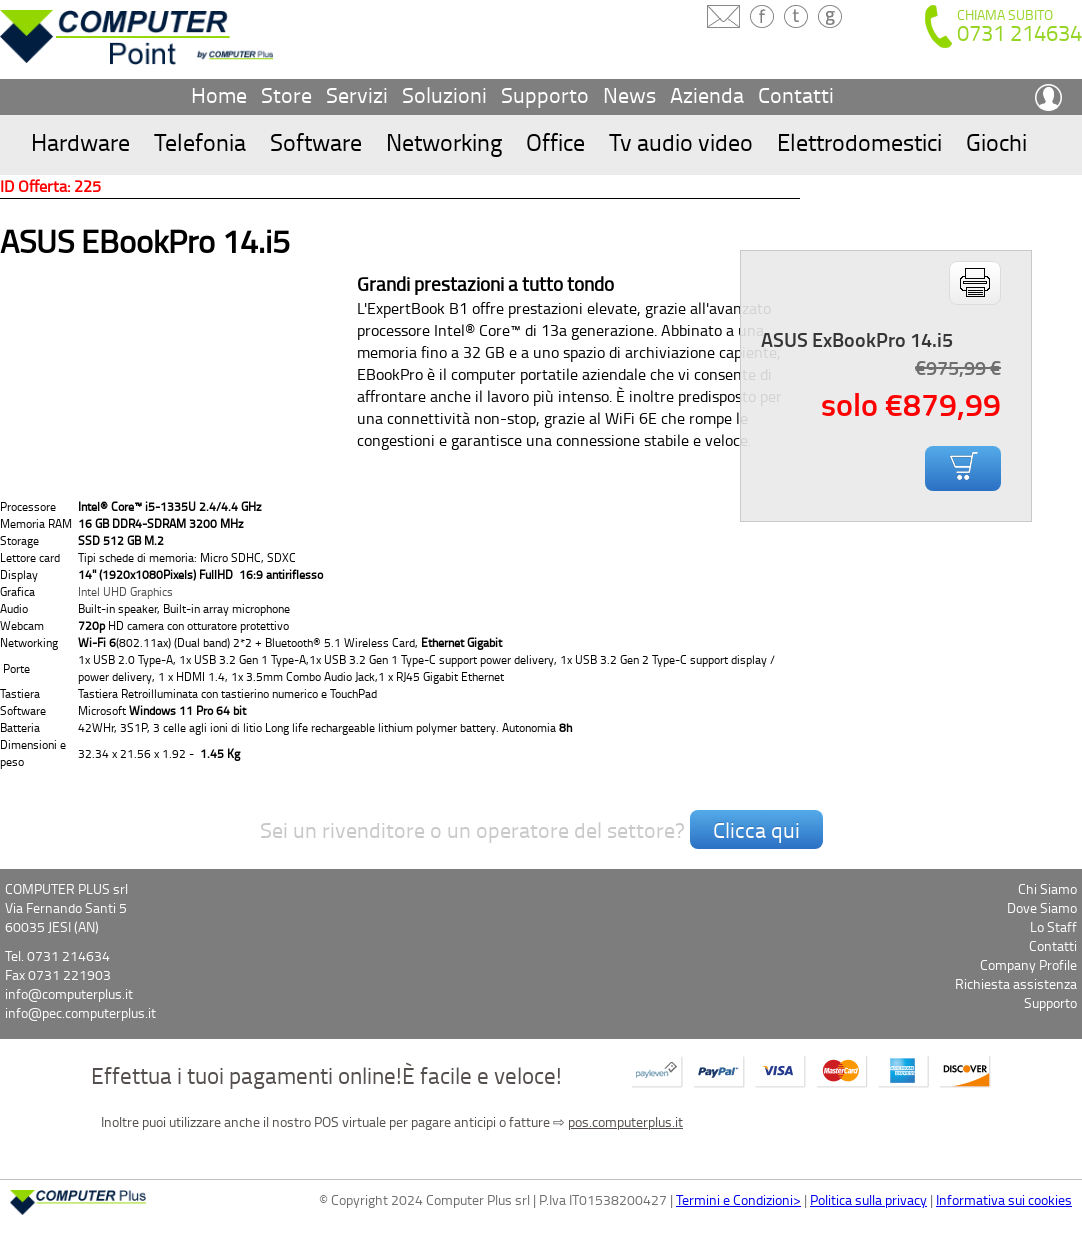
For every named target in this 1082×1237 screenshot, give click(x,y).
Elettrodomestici (859, 141)
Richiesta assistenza (1016, 983)
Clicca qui (756, 829)
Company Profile (1028, 964)
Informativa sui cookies (1004, 1199)
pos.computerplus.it (625, 1121)
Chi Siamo (1047, 888)
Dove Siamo (1042, 907)
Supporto (545, 94)
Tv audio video (681, 141)
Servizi (357, 94)
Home (219, 94)
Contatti (796, 94)
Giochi (996, 141)
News (629, 94)
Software (316, 141)
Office (555, 141)
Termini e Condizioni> (738, 1199)
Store (286, 94)
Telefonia (200, 141)
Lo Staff (1053, 926)
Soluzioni (444, 94)
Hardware (80, 141)
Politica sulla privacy (868, 1199)
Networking (444, 141)
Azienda (707, 94)
